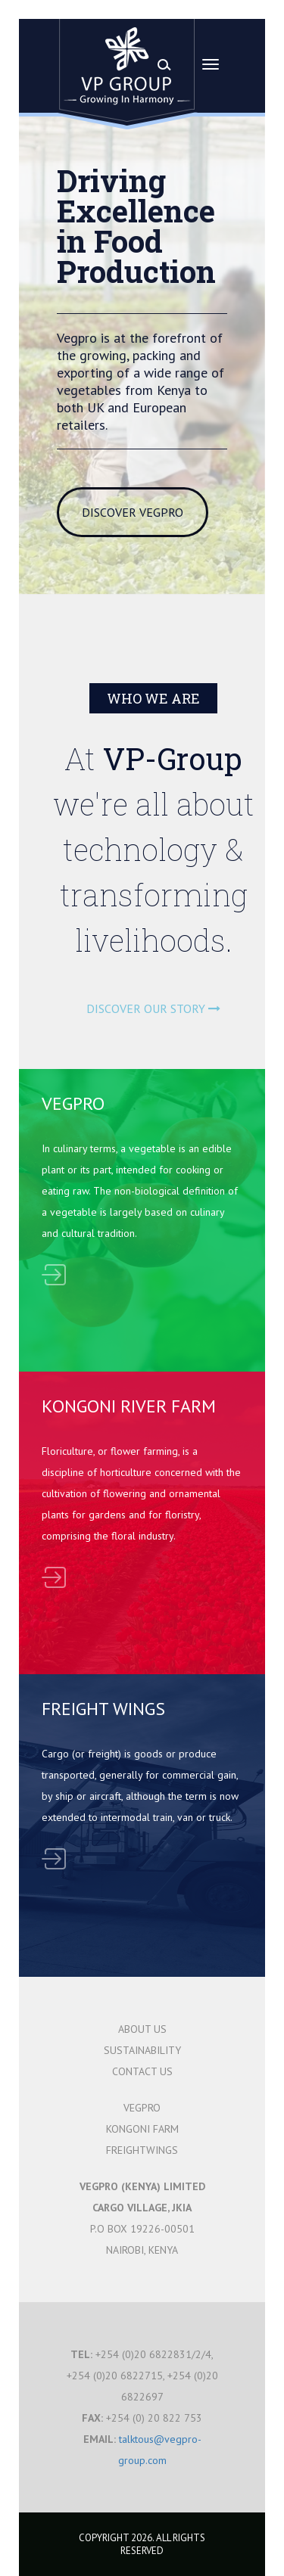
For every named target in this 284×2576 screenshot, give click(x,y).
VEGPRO (142, 2108)
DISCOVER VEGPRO (132, 512)
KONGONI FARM (142, 2129)
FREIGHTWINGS (142, 2150)
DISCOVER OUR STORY (153, 1008)
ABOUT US (142, 2029)
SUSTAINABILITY (142, 2050)
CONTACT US (142, 2071)
